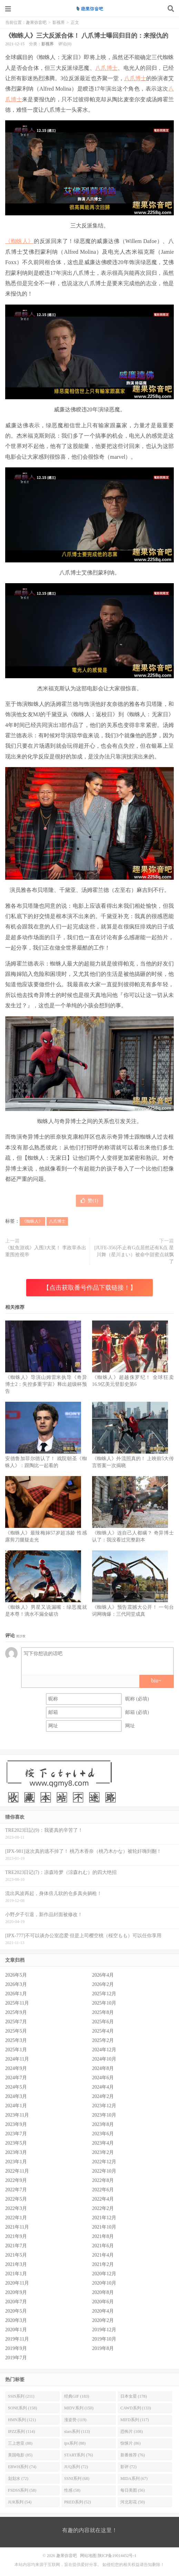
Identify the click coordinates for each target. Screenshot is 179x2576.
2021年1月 (16, 2273)
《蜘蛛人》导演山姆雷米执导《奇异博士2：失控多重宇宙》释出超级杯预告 (46, 1384)
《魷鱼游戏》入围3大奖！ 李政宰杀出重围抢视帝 (45, 1251)
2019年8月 (103, 2348)
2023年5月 (16, 2143)
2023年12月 (104, 2105)
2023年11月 (17, 2115)
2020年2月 (103, 2320)
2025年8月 (103, 2012)
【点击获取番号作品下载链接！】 (89, 1287)
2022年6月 (103, 2189)
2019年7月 (16, 2357)
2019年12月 (104, 2329)
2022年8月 (103, 2180)
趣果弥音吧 (89, 8)
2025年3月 (16, 2040)
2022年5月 (16, 2199)
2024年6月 (103, 2077)
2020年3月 (16, 2320)
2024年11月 (17, 2059)
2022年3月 (16, 2208)
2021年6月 (103, 2245)
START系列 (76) (78, 2455)
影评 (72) (128, 2466)
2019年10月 (104, 2339)
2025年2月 (103, 2040)
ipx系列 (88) (75, 2443)
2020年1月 (16, 2329)
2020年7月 (16, 2301)
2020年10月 (104, 2283)
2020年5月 (16, 2311)
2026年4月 (103, 1975)
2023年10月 (104, 2115)
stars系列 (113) (77, 2431)
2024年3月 (16, 2096)
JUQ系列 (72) (76, 2466)
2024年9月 (16, 2068)
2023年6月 (103, 2133)
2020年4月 (103, 2311)
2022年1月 (16, 2217)
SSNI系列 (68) (76, 2478)
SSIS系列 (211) (21, 2396)
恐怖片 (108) (131, 2431)
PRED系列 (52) (77, 2502)
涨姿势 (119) (75, 2419)
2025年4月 (103, 2031)
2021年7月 (16, 2245)
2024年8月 (103, 2068)
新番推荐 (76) (132, 2455)
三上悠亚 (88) (20, 2443)
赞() (89, 1200)
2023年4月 (103, 2143)
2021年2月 (103, 2264)
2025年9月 (16, 2012)
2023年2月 (103, 2152)
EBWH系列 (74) (22, 2466)
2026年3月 (16, 1984)
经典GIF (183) (76, 2396)
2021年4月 (103, 2255)
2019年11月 (17, 2339)
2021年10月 (104, 2227)
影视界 (58, 22)
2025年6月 (103, 2021)
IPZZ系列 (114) (21, 2431)
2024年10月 (104, 2059)
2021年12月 (104, 2217)
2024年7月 (16, 2077)
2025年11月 (17, 2003)
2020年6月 (103, 2301)
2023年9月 (16, 2124)
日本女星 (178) (133, 2396)
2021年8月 (103, 2236)
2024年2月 (103, 2096)
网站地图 (88, 2555)
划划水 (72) (18, 2478)
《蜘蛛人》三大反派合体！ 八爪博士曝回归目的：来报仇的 (86, 35)
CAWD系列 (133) (135, 2408)
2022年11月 (17, 2171)
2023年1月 (16, 2161)
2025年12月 (104, 1993)
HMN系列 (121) (22, 2419)
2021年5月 (16, 2255)
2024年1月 (16, 2105)
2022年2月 (103, 2208)
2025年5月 (16, 2031)
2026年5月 (16, 1975)
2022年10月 (104, 2171)
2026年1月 (16, 1993)
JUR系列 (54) (19, 2502)
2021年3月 (16, 2264)
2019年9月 (16, 2348)
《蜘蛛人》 (19, 241)
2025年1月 (16, 2049)
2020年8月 (103, 2292)
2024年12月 (104, 2049)
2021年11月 (17, 2227)
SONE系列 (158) (22, 2408)
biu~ (156, 1680)
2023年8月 (103, 2124)
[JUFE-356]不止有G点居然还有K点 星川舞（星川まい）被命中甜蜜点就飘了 (134, 1254)
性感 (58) (72, 2490)
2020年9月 (16, 2292)
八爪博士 (106, 68)
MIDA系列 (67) (134, 2478)
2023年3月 (16, 2152)
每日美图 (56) (132, 2490)
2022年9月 (16, 2180)
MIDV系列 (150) (78, 2408)
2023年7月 (16, 2133)
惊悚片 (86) (130, 2443)
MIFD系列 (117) (134, 2419)
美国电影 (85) (20, 2455)
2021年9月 (16, 2236)
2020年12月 (104, 2273)
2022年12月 (104, 2161)
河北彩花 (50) (132, 2502)
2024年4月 (103, 2087)
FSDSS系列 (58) (22, 2490)
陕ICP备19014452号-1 (117, 2555)
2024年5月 (16, 2087)
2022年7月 (16, 2189)
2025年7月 (16, 2021)
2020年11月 (17, 2283)
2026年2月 (103, 1984)
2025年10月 (104, 2003)
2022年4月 (103, 2199)
